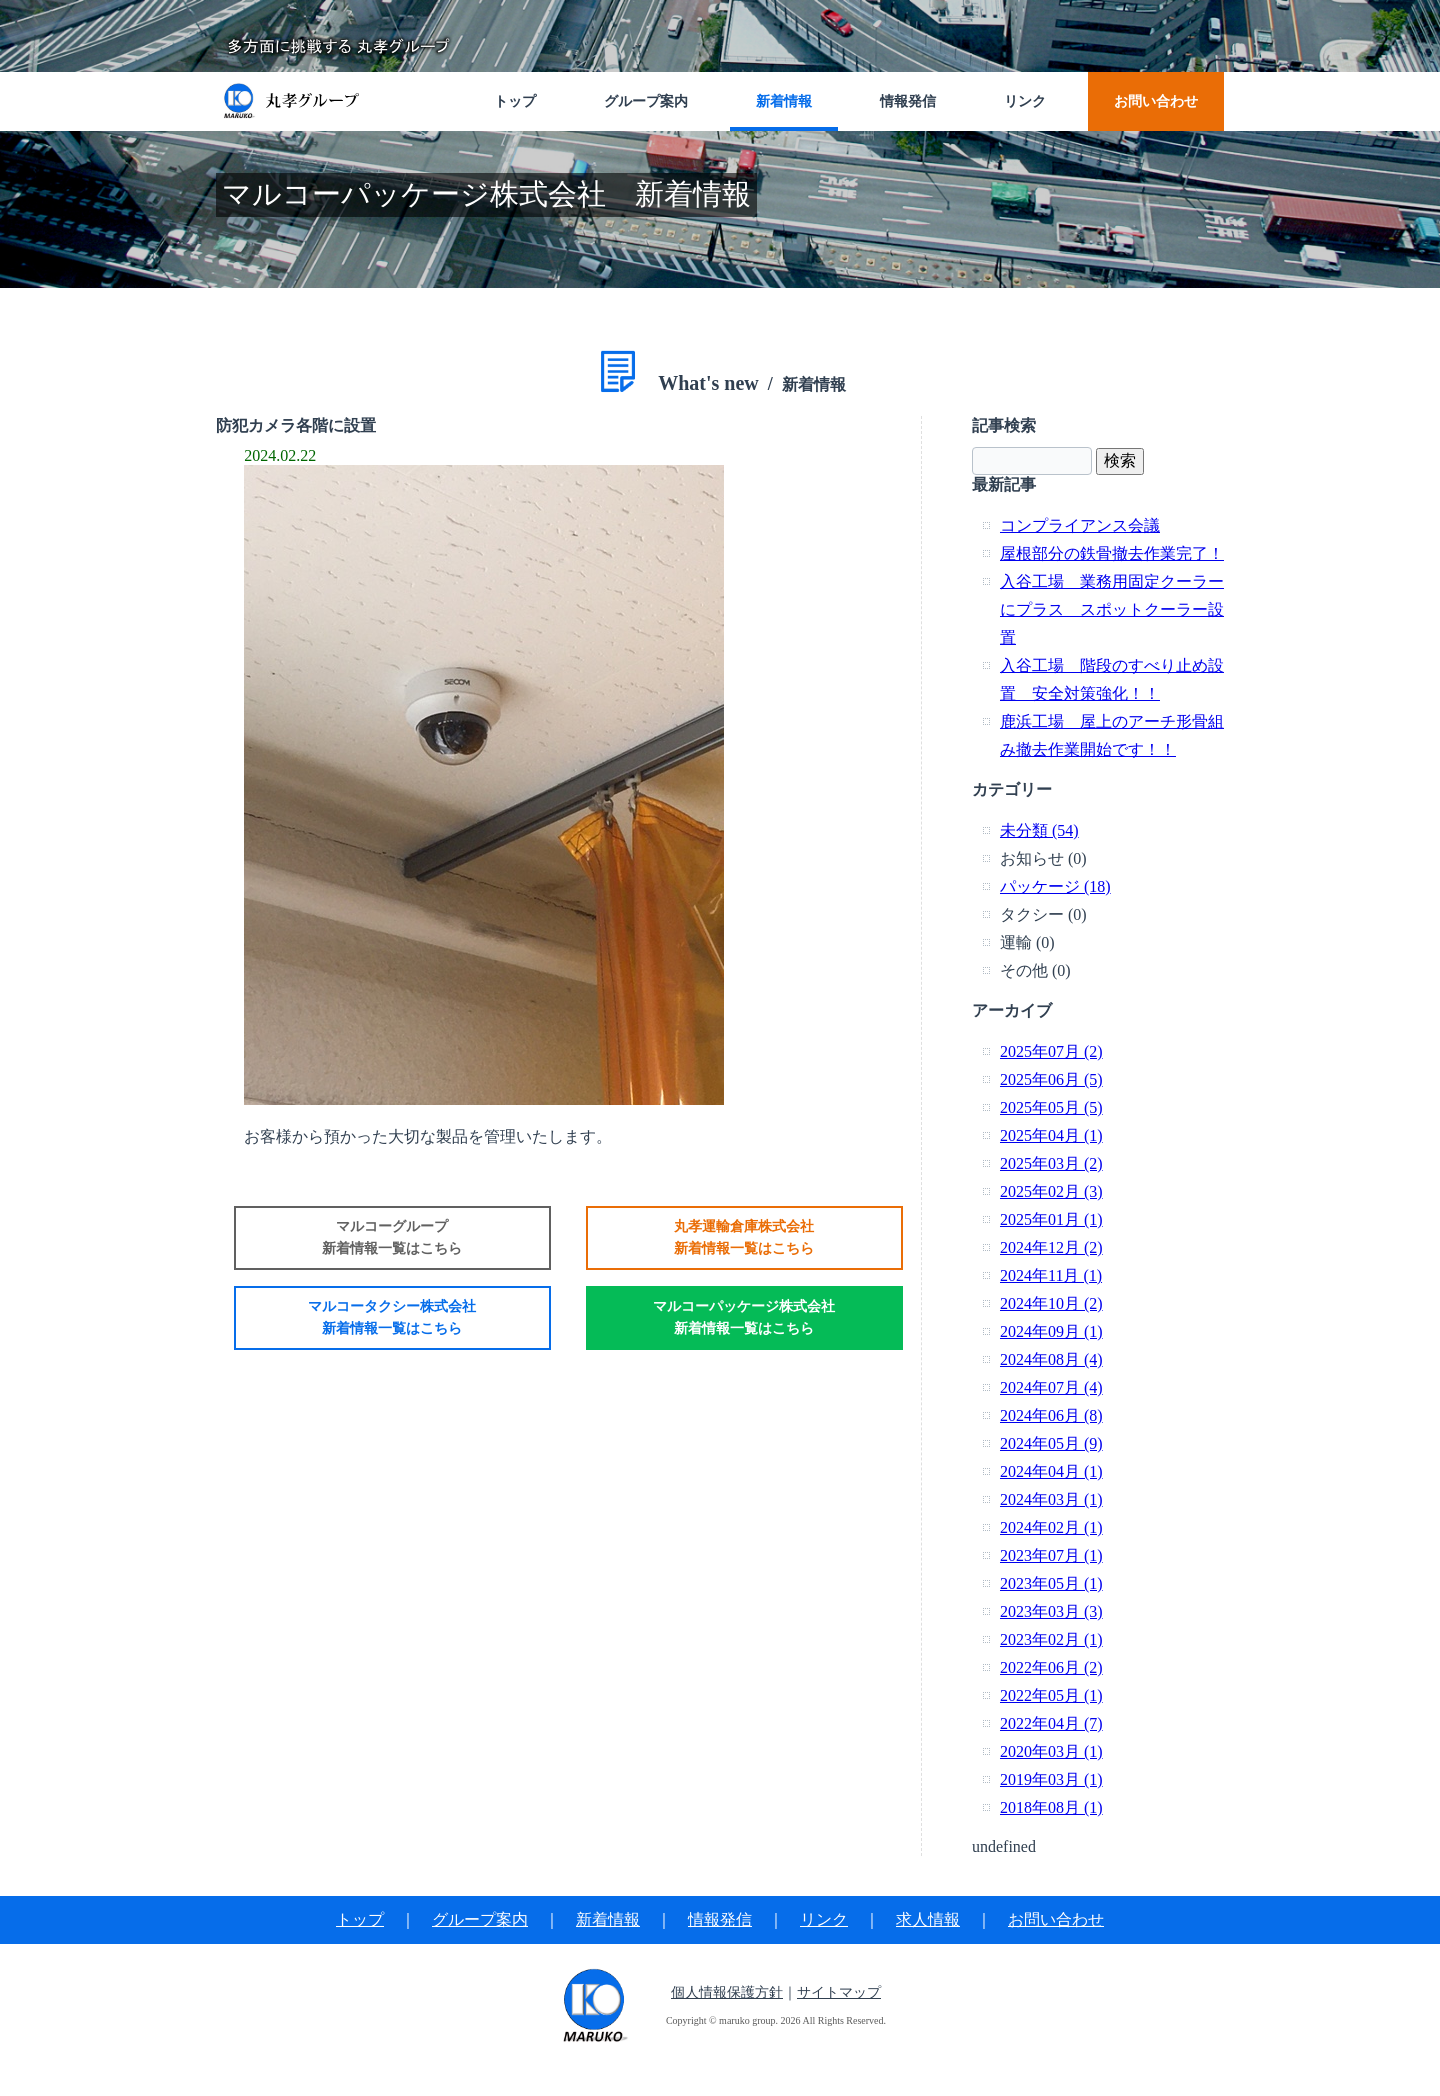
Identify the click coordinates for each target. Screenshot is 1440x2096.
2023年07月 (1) (1051, 1555)
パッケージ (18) (1055, 886)
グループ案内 (480, 1919)
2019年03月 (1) (1051, 1779)
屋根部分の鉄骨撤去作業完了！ (1112, 553)
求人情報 (928, 1919)
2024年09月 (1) (1051, 1331)
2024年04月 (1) (1051, 1471)
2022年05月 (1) (1051, 1695)
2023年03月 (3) (1051, 1611)
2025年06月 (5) (1051, 1079)
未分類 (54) (1039, 830)
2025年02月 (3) (1051, 1191)
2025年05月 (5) (1051, 1107)
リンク (824, 1919)
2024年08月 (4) (1051, 1359)
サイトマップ (839, 1992)
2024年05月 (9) (1051, 1443)
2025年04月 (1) (1051, 1135)
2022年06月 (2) (1051, 1667)
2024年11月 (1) (1051, 1275)
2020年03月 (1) (1051, 1751)
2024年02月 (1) (1051, 1527)
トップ (360, 1919)
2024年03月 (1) (1051, 1499)
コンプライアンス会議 (1080, 525)
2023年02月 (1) (1051, 1639)
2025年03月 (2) (1051, 1163)
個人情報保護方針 (727, 1992)
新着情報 (608, 1919)
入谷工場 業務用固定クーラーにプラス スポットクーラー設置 (1112, 609)
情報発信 (720, 1919)
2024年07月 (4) (1051, 1387)
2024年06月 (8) (1051, 1415)
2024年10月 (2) (1051, 1303)
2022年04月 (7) (1051, 1723)
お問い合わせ (1056, 1919)
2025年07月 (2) (1051, 1051)
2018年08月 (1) (1051, 1807)
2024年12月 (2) (1051, 1247)
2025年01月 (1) (1051, 1219)
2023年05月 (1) (1051, 1583)
